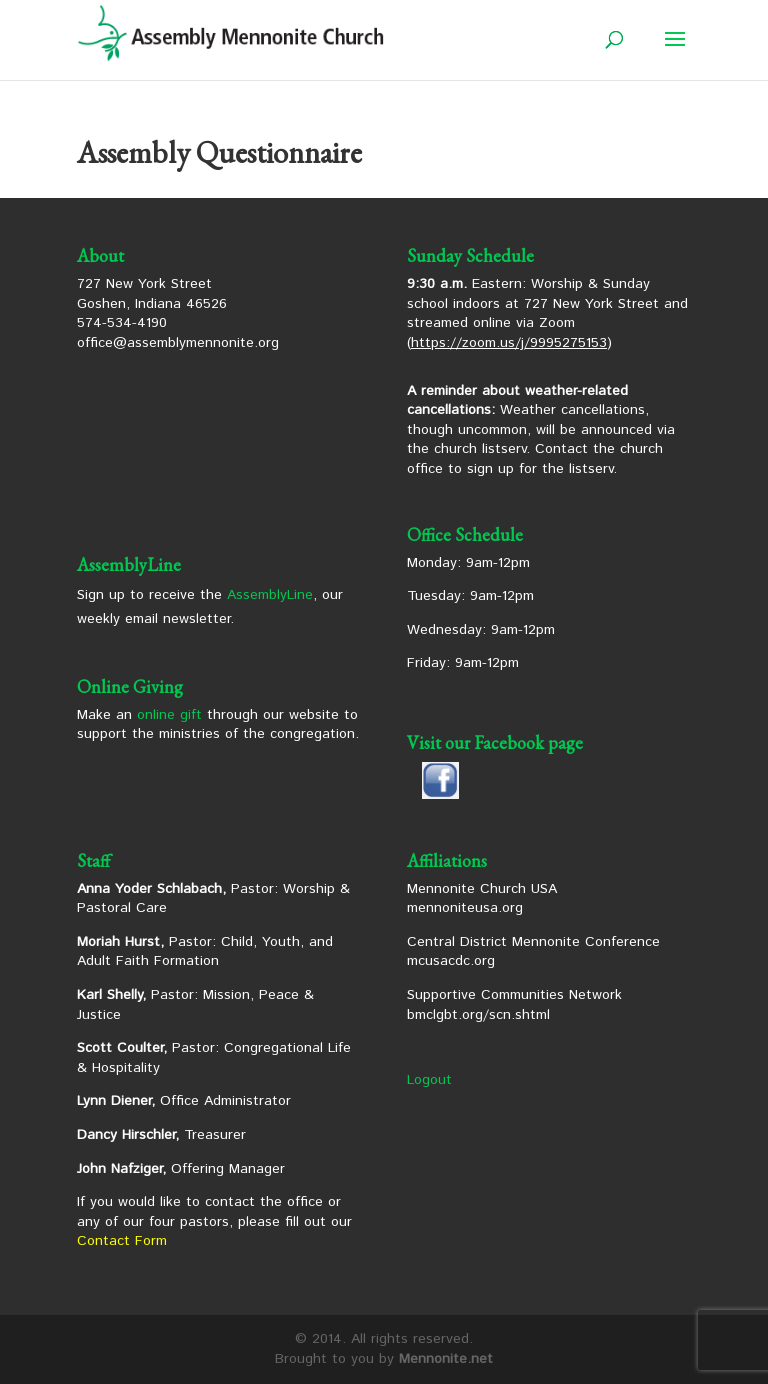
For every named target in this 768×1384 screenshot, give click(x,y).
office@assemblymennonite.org (178, 343)
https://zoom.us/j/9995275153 (509, 343)
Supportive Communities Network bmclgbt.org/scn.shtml (514, 1005)
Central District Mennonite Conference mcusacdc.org (533, 952)
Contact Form (122, 1241)
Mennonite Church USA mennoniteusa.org (482, 899)
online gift (169, 715)
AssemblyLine (270, 595)
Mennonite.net (446, 1359)
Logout (429, 1080)
